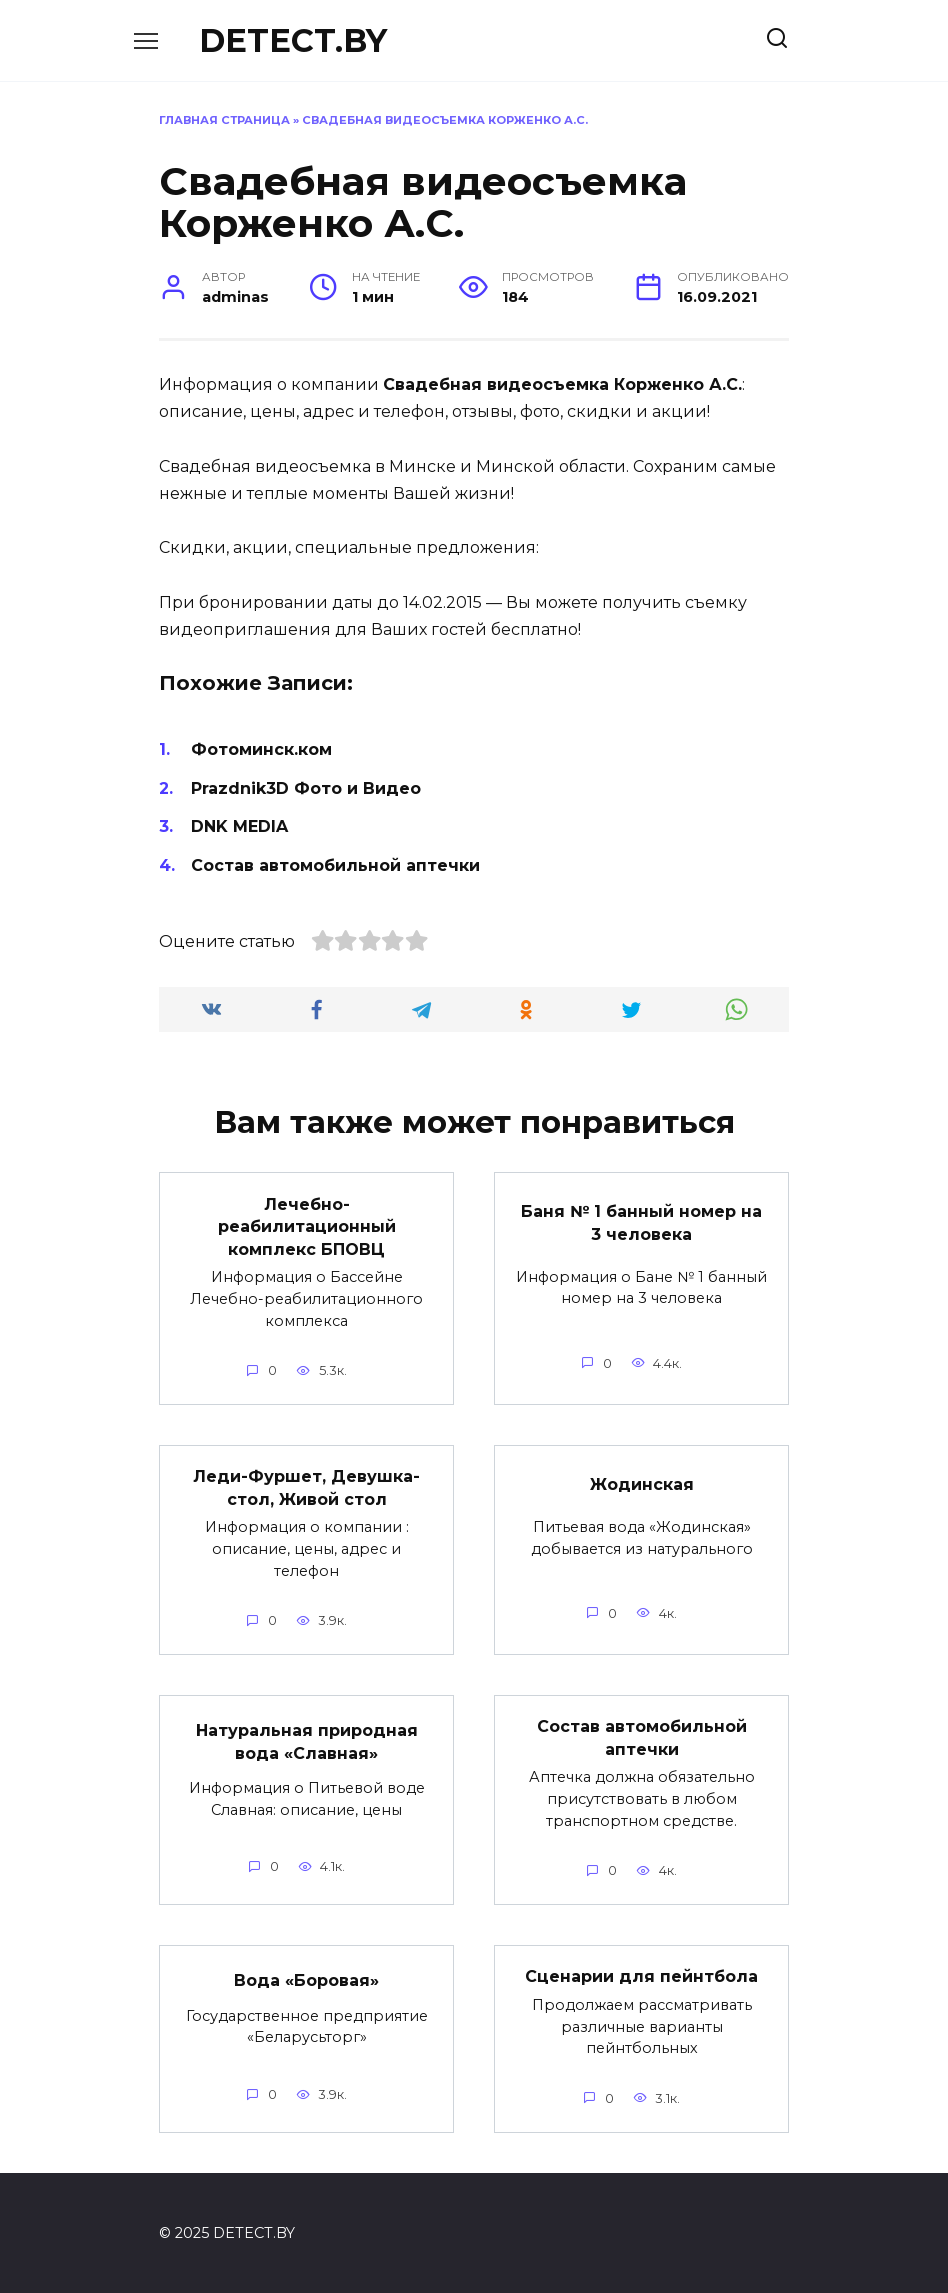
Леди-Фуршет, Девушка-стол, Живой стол (306, 1487)
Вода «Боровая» (306, 1979)
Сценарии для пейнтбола (641, 1975)
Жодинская (642, 1483)
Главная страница (224, 120)
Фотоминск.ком (261, 749)
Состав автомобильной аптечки (335, 865)
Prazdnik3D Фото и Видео (306, 788)
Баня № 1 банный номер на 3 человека (641, 1222)
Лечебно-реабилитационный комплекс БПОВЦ (307, 1226)
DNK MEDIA (239, 826)
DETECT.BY (293, 40)
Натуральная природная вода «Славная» (307, 1740)
